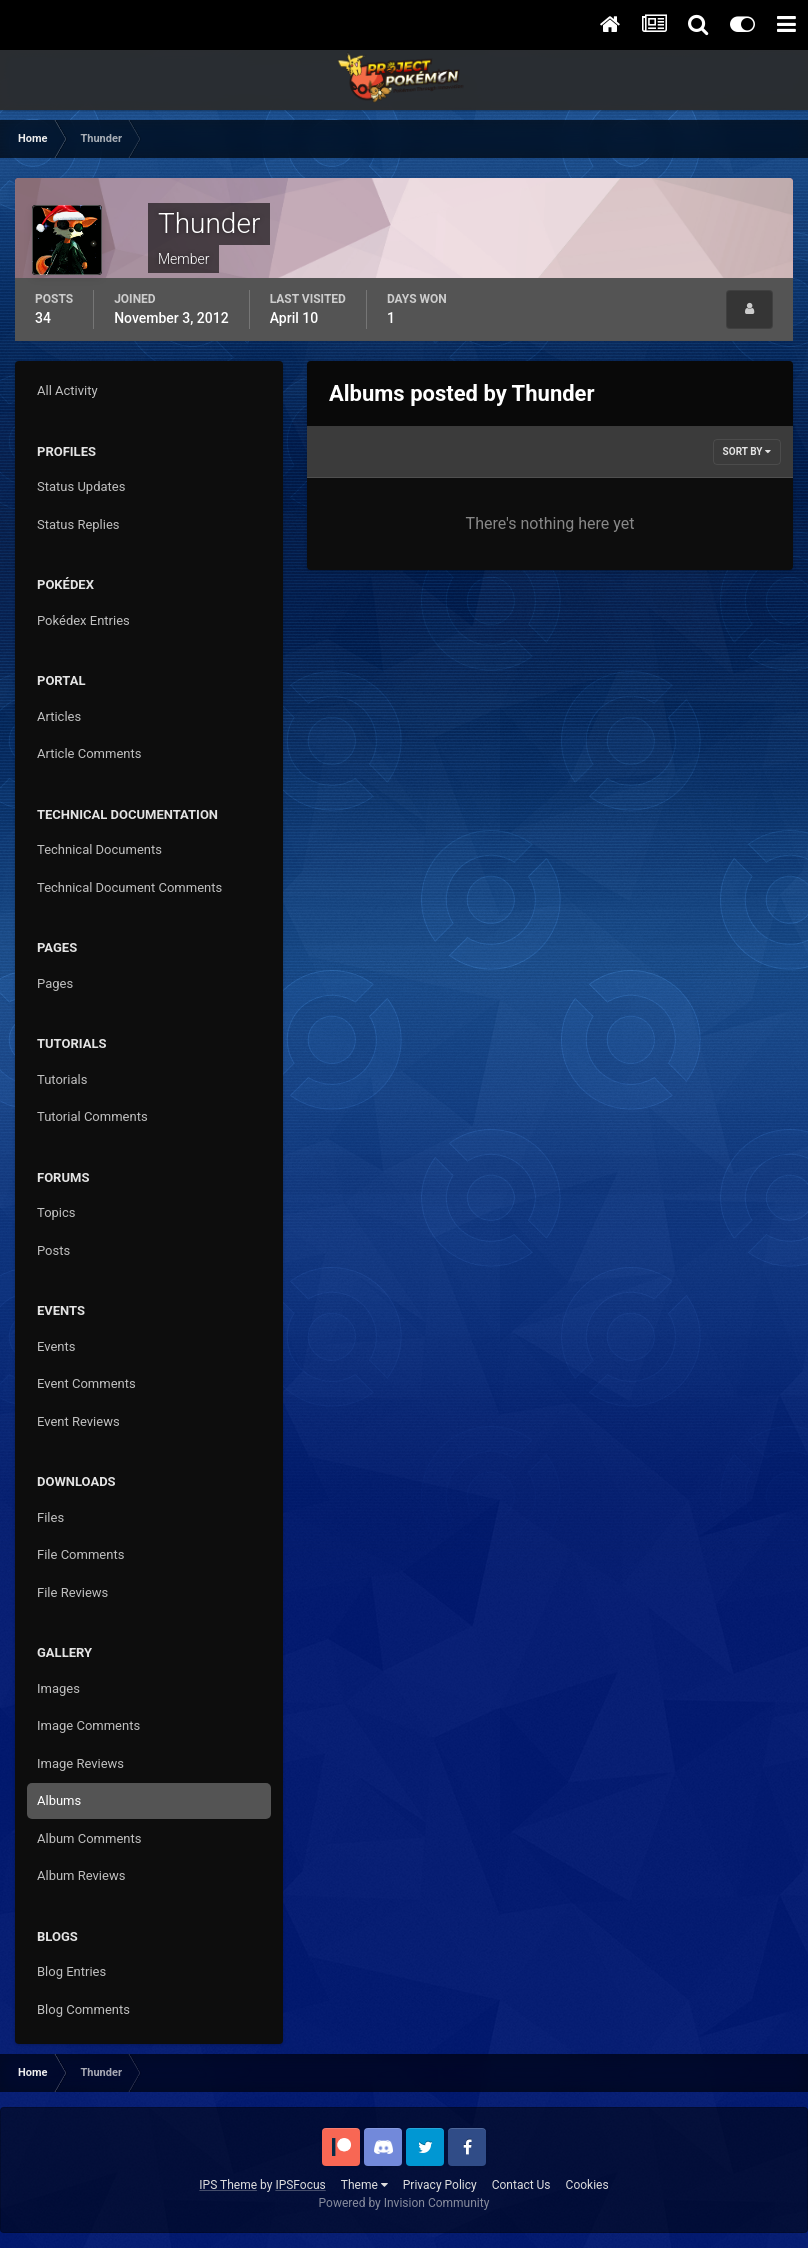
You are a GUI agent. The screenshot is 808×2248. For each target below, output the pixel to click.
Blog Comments (83, 2009)
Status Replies (78, 524)
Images (58, 1688)
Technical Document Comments (129, 887)
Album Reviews (81, 1875)
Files (50, 1517)
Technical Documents (99, 849)
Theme (364, 2185)
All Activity (67, 390)
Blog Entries (71, 1971)
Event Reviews (78, 1421)
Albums (59, 1800)
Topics (56, 1212)
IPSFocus (300, 2185)
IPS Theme (228, 2185)
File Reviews (72, 1592)
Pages (55, 983)
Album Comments (89, 1838)
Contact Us (521, 2185)
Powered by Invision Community (404, 2203)
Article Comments (89, 753)
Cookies (587, 2185)
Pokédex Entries (83, 620)
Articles (59, 716)
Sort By (747, 451)
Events (56, 1346)
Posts (53, 1250)
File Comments (80, 1554)
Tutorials (62, 1079)
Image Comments (88, 1725)
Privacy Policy (440, 2185)
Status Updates (81, 486)
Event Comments (86, 1383)
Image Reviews (80, 1763)
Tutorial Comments (92, 1116)
